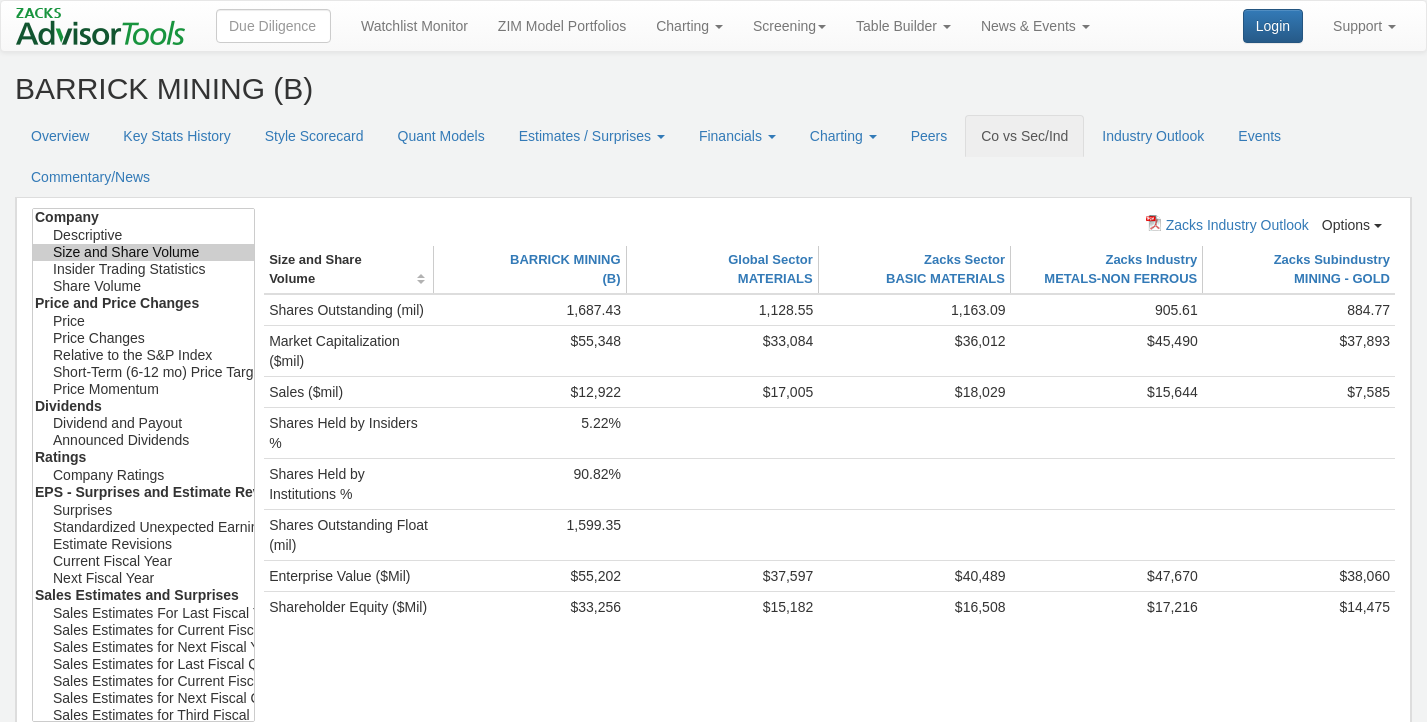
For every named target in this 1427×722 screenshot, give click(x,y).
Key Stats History (176, 136)
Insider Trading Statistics (143, 269)
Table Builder (903, 26)
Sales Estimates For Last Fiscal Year (143, 613)
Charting (689, 26)
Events (1259, 136)
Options (1352, 225)
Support (1364, 26)
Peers (929, 136)
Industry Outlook (1153, 136)
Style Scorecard (314, 136)
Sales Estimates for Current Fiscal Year (143, 630)
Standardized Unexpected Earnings (143, 527)
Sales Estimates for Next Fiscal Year (143, 647)
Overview (60, 136)
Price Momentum (143, 389)
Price (143, 321)
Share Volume (143, 286)
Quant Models (441, 136)
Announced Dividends (143, 440)
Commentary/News (90, 177)
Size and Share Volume (143, 252)
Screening (789, 26)
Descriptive (143, 235)
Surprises (143, 510)
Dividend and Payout (143, 423)
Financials (737, 136)
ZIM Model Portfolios (562, 26)
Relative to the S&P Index (143, 355)
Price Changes (143, 338)
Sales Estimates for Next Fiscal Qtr (143, 698)
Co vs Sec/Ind (1024, 136)
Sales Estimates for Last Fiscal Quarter (143, 664)
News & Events (1035, 26)
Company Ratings (143, 475)
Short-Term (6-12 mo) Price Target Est (143, 372)
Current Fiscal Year (143, 561)
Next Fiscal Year (143, 578)
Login (1273, 26)
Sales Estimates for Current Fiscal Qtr (143, 681)
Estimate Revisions (143, 544)
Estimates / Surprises (592, 136)
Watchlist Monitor (414, 26)
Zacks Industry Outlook (1227, 224)
